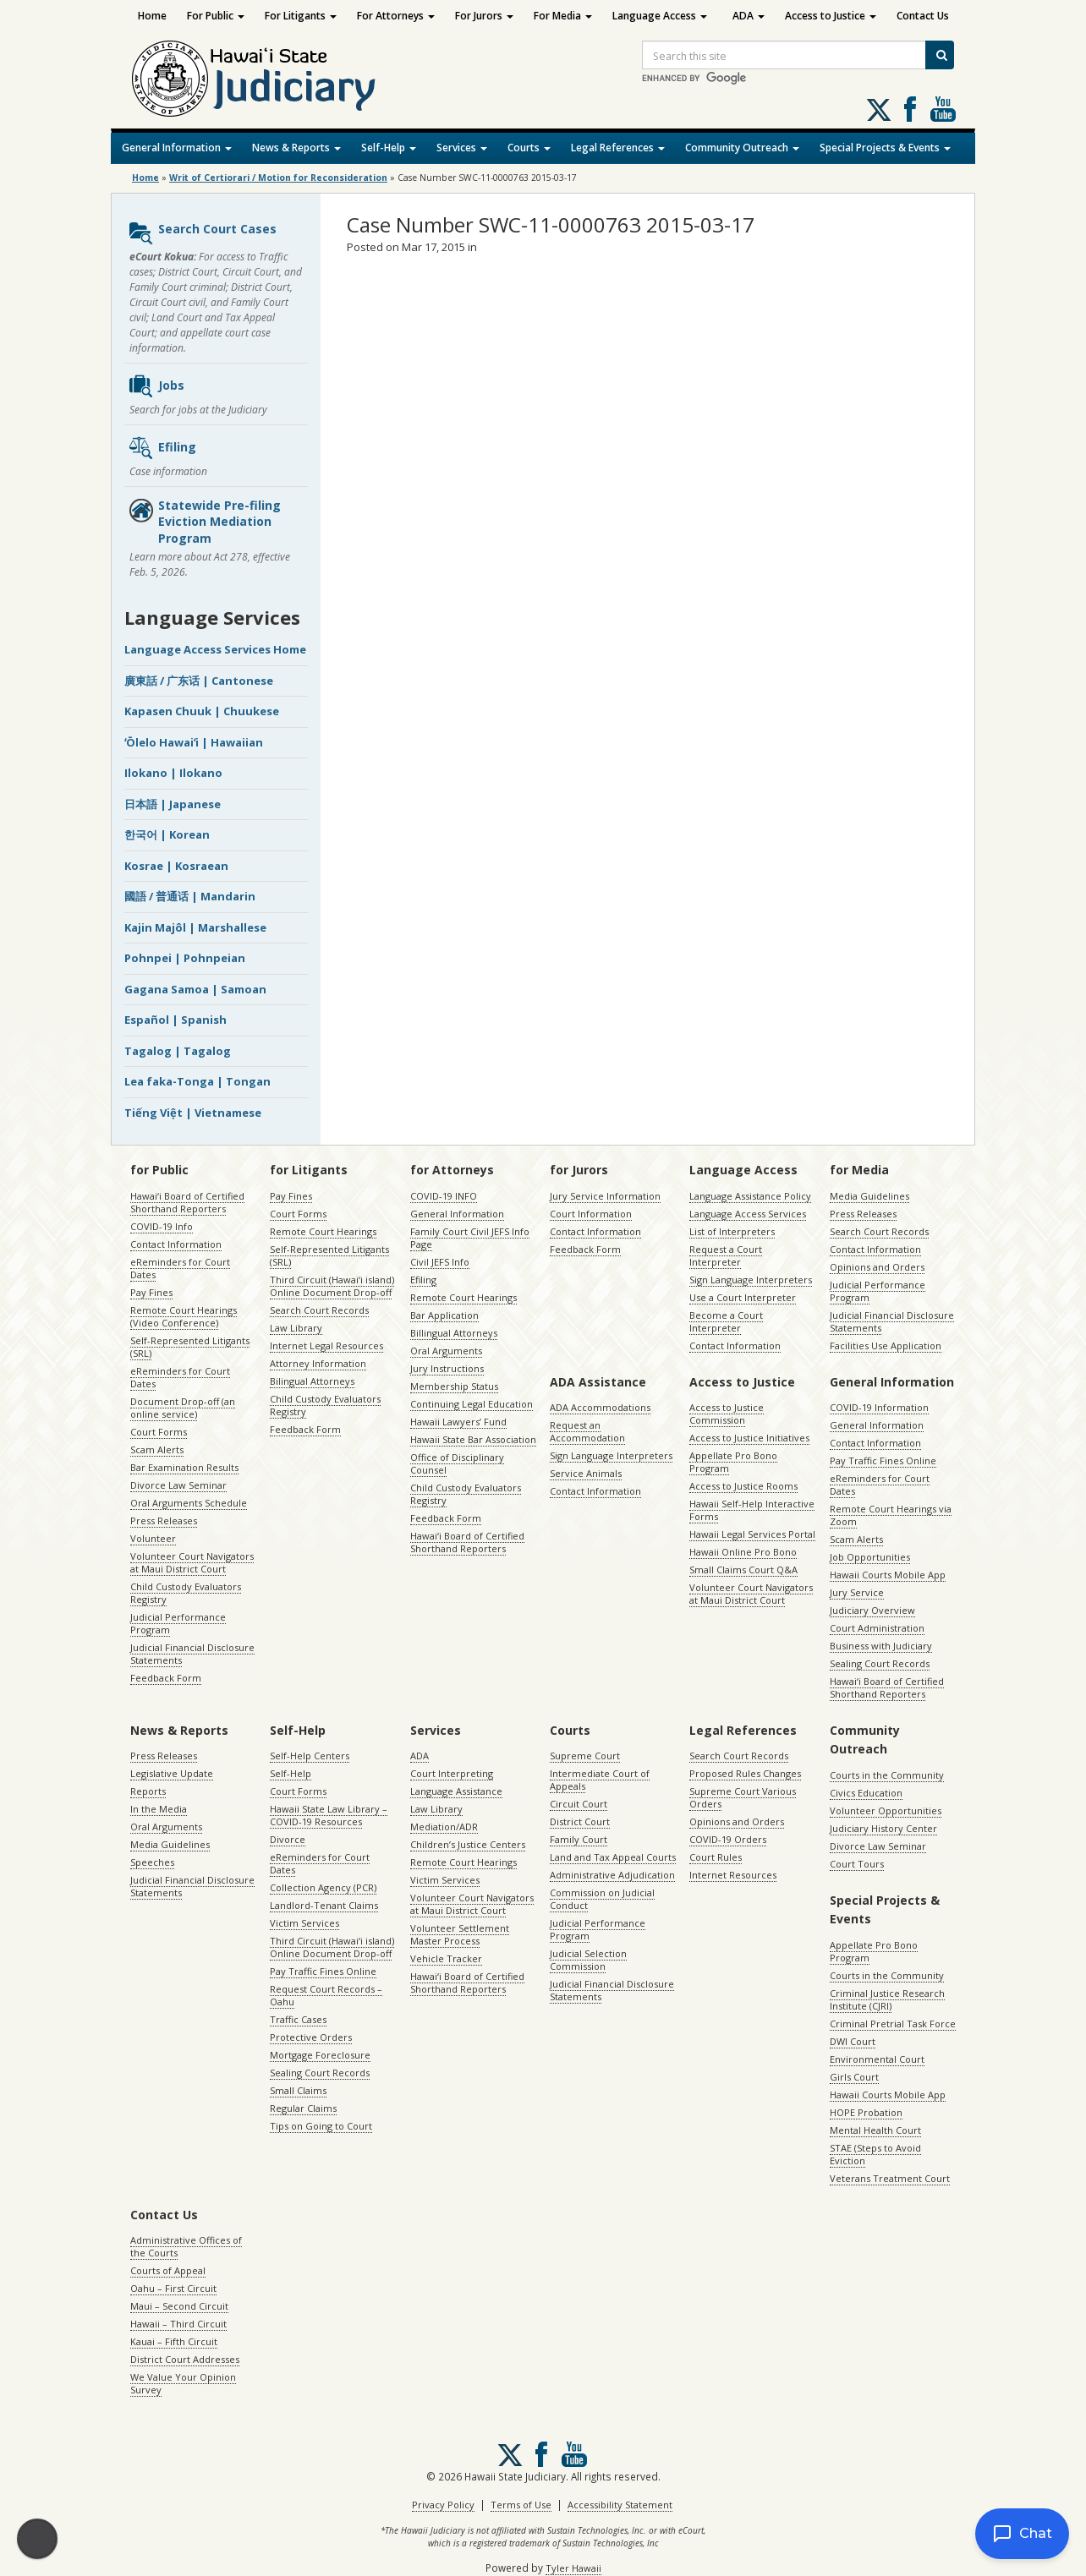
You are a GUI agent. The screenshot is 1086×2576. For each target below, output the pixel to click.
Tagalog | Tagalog (177, 1050)
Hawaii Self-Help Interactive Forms (751, 1510)
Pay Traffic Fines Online (883, 1460)
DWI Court (852, 2041)
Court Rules (715, 1857)
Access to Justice (830, 15)
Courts (529, 147)
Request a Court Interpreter (725, 1255)
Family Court (578, 1839)
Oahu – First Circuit (173, 2288)
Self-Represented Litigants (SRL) (190, 1346)
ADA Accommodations (600, 1407)
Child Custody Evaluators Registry (185, 1592)
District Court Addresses (184, 2359)
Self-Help (388, 147)
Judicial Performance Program (178, 1623)
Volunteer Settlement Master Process (459, 1934)
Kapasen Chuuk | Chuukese (201, 711)
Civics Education (866, 1792)
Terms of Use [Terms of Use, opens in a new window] (521, 2504)
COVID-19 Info (161, 1226)
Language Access (659, 15)
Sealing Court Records (880, 1663)
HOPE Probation (866, 2112)
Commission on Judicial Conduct (602, 1898)
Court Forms (158, 1431)
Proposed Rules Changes (745, 1773)
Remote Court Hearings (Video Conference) (183, 1316)
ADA (748, 15)
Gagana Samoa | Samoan (195, 989)
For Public (215, 15)
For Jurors (484, 15)
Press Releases (163, 1520)
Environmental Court (877, 2059)
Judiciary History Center (883, 1828)
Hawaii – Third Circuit (178, 2323)
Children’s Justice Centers (467, 1844)
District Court (580, 1821)
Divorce (287, 1839)
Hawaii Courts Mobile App (888, 1574)
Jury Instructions (447, 1368)
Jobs (156, 386)
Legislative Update (171, 1773)
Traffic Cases (298, 2019)
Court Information (591, 1213)
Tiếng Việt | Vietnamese (192, 1112)
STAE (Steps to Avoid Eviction (875, 2154)
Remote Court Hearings (323, 1231)
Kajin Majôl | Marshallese (195, 927)
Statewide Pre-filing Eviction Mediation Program (204, 521)
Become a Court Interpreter (726, 1321)
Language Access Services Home (215, 649)
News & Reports (296, 147)
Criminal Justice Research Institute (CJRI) (887, 1999)
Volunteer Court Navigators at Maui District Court (192, 1562)
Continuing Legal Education (471, 1403)
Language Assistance (456, 1791)
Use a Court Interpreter (742, 1297)
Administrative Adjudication (612, 1874)
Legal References (618, 147)
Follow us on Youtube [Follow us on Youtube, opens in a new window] (943, 109)
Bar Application (444, 1315)
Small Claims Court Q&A (743, 1569)
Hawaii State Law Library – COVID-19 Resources (328, 1815)
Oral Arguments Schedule (188, 1502)
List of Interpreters (732, 1231)
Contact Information (176, 1244)
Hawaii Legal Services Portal (752, 1534)
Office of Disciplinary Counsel (457, 1463)
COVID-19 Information (879, 1407)
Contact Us (923, 15)
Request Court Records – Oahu (326, 1995)
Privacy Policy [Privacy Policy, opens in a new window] (443, 2504)
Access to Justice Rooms (743, 1485)
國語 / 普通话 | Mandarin (189, 896)
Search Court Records (319, 1310)
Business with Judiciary (881, 1645)
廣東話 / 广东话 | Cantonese (198, 680)
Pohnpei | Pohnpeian (184, 957)
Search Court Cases (202, 233)
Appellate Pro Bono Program (733, 1461)
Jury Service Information (605, 1196)
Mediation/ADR (444, 1826)
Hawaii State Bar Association (473, 1439)
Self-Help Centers (309, 1755)
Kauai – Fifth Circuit (173, 2341)
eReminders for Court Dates (180, 1268)
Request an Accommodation (587, 1431)
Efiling (162, 448)
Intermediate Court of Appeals (600, 1779)
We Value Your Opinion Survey (183, 2383)
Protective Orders (311, 2037)
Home (152, 15)
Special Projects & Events (885, 147)
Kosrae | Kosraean (176, 865)
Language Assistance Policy (750, 1196)
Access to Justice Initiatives (749, 1437)
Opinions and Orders (877, 1267)
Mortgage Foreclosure (320, 2054)
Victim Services (304, 1923)
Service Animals (586, 1473)
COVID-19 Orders (727, 1839)
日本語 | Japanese (172, 804)
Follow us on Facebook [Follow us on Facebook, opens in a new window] (910, 109)
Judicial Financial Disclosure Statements (192, 1653)
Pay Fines (151, 1292)
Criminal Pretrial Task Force (893, 2023)
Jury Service (857, 1592)
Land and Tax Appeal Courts (613, 1857)
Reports (148, 1791)
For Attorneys (396, 15)
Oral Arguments (446, 1350)
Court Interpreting (451, 1773)
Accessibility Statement (620, 2504)
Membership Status (454, 1386)
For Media (563, 15)
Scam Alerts (157, 1449)
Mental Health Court (875, 2130)
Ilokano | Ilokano (173, 772)
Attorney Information (318, 1363)
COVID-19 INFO (443, 1196)
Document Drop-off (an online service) (182, 1407)
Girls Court (854, 2076)
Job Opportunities (870, 1557)
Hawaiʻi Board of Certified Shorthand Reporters (187, 1202)
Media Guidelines (869, 1196)
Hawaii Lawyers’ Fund (458, 1421)
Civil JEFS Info (439, 1261)
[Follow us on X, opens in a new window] (878, 109)
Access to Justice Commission (726, 1413)
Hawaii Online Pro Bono (743, 1551)
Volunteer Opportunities (885, 1810)
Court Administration (877, 1628)
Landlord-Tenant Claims (324, 1905)
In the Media (158, 1808)
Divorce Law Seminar (178, 1485)
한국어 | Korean (167, 834)
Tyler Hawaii (573, 2568)
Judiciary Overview (872, 1610)
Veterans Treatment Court (890, 2178)
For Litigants (301, 15)
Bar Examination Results (184, 1467)
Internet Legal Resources (326, 1345)
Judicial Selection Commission (588, 1959)
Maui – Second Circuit (179, 2306)
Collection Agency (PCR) (323, 1887)
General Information (177, 147)
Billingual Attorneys (453, 1332)
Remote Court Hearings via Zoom (891, 1515)
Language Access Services (747, 1213)
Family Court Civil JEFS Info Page (469, 1237)
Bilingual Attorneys (312, 1381)
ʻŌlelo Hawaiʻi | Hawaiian (193, 742)
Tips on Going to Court (321, 2125)
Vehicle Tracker (446, 1958)
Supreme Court (585, 1755)
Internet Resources (732, 1874)
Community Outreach (742, 147)
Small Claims (298, 2090)
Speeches (152, 1862)
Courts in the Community (887, 1775)
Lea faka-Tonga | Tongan (197, 1081)
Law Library (296, 1327)
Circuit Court (578, 1803)
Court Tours (857, 1863)
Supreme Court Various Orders (742, 1797)
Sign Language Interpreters (750, 1279)
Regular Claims (303, 2108)
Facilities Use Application (885, 1345)
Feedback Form (165, 1677)
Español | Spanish (175, 1019)
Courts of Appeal (168, 2270)
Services (461, 147)
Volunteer (153, 1538)
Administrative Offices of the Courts (186, 2246)
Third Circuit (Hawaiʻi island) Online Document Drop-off (332, 1286)
